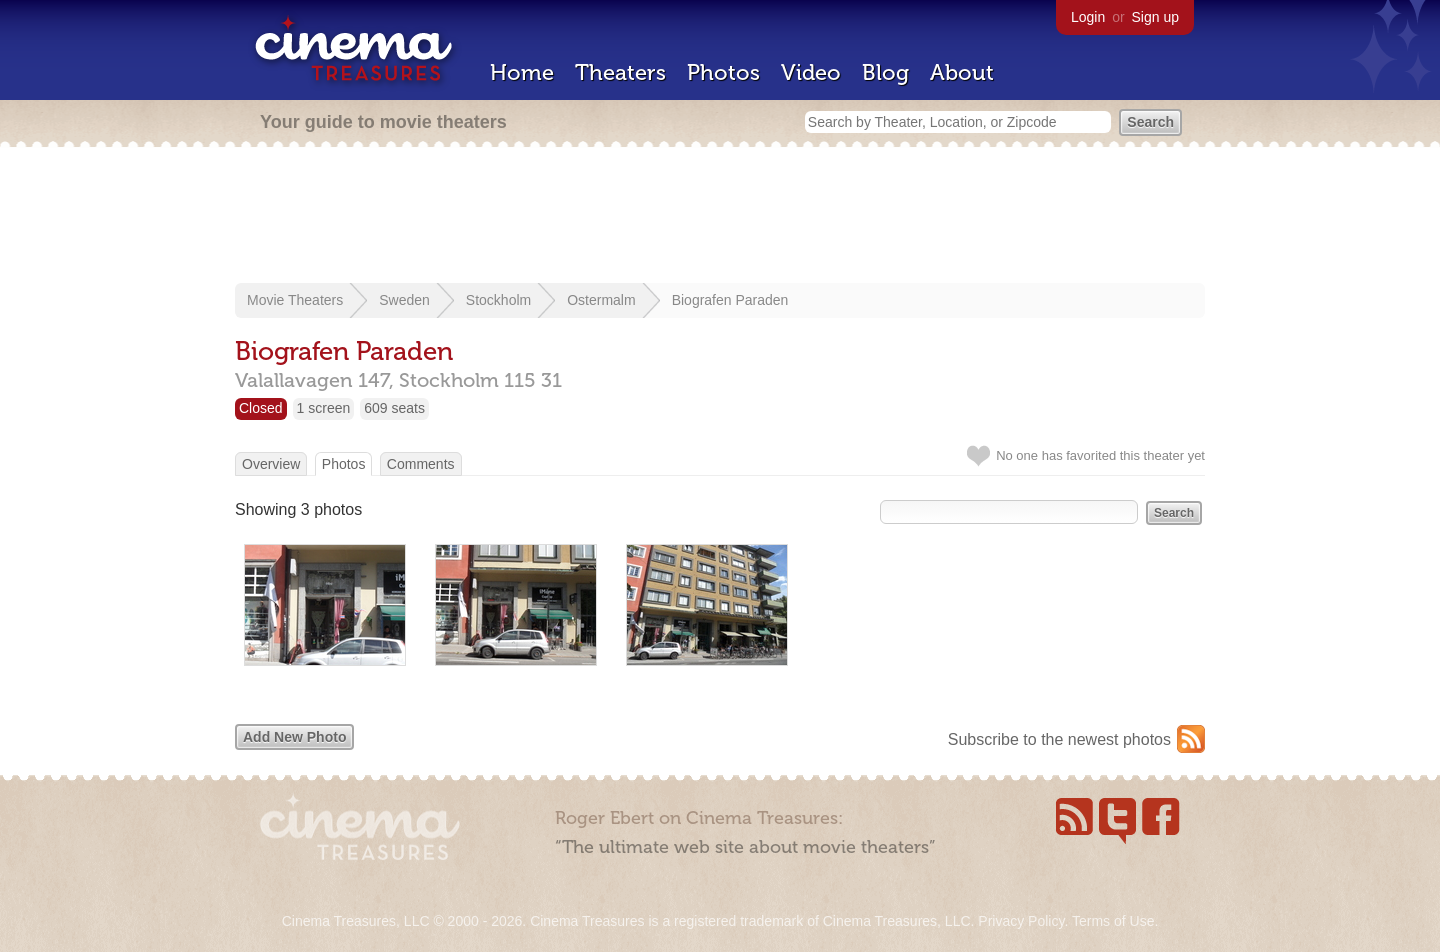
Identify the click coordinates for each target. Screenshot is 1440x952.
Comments (421, 464)
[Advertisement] (720, 217)
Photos (723, 72)
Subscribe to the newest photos (1059, 739)
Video (811, 72)
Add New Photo (294, 737)
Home (522, 72)
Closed (261, 408)
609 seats (394, 408)
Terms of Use (1113, 921)
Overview (271, 464)
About (962, 72)
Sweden (404, 300)
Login (1088, 17)
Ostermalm (601, 300)
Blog (885, 72)
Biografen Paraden (730, 300)
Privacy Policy (1021, 921)
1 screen (324, 408)
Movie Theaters (295, 300)
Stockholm (498, 300)
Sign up (1155, 17)
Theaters (620, 72)
